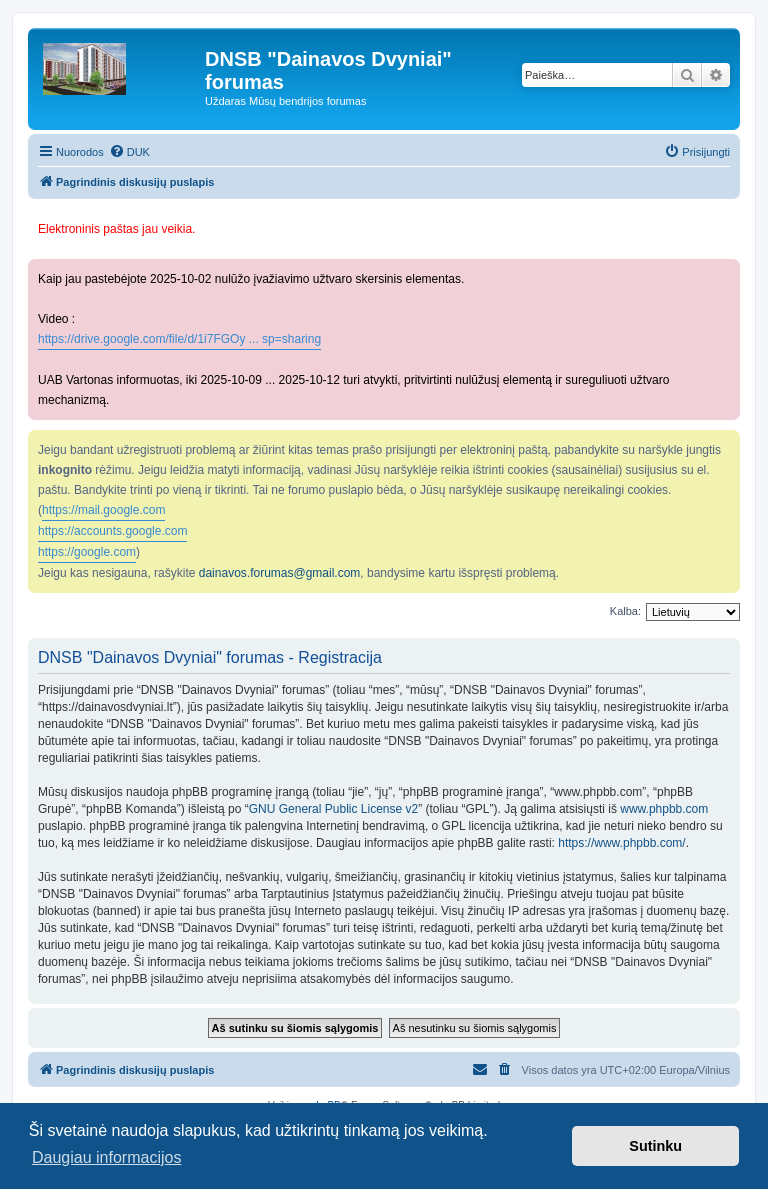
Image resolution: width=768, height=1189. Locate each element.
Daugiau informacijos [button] (106, 1157)
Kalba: (625, 611)
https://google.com (87, 552)
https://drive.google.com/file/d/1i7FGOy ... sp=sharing (179, 339)
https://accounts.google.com (112, 531)
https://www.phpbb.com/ (621, 843)
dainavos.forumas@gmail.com (280, 573)
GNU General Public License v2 (333, 809)
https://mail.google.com (103, 510)
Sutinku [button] (655, 1146)
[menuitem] (129, 152)
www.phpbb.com (664, 809)
